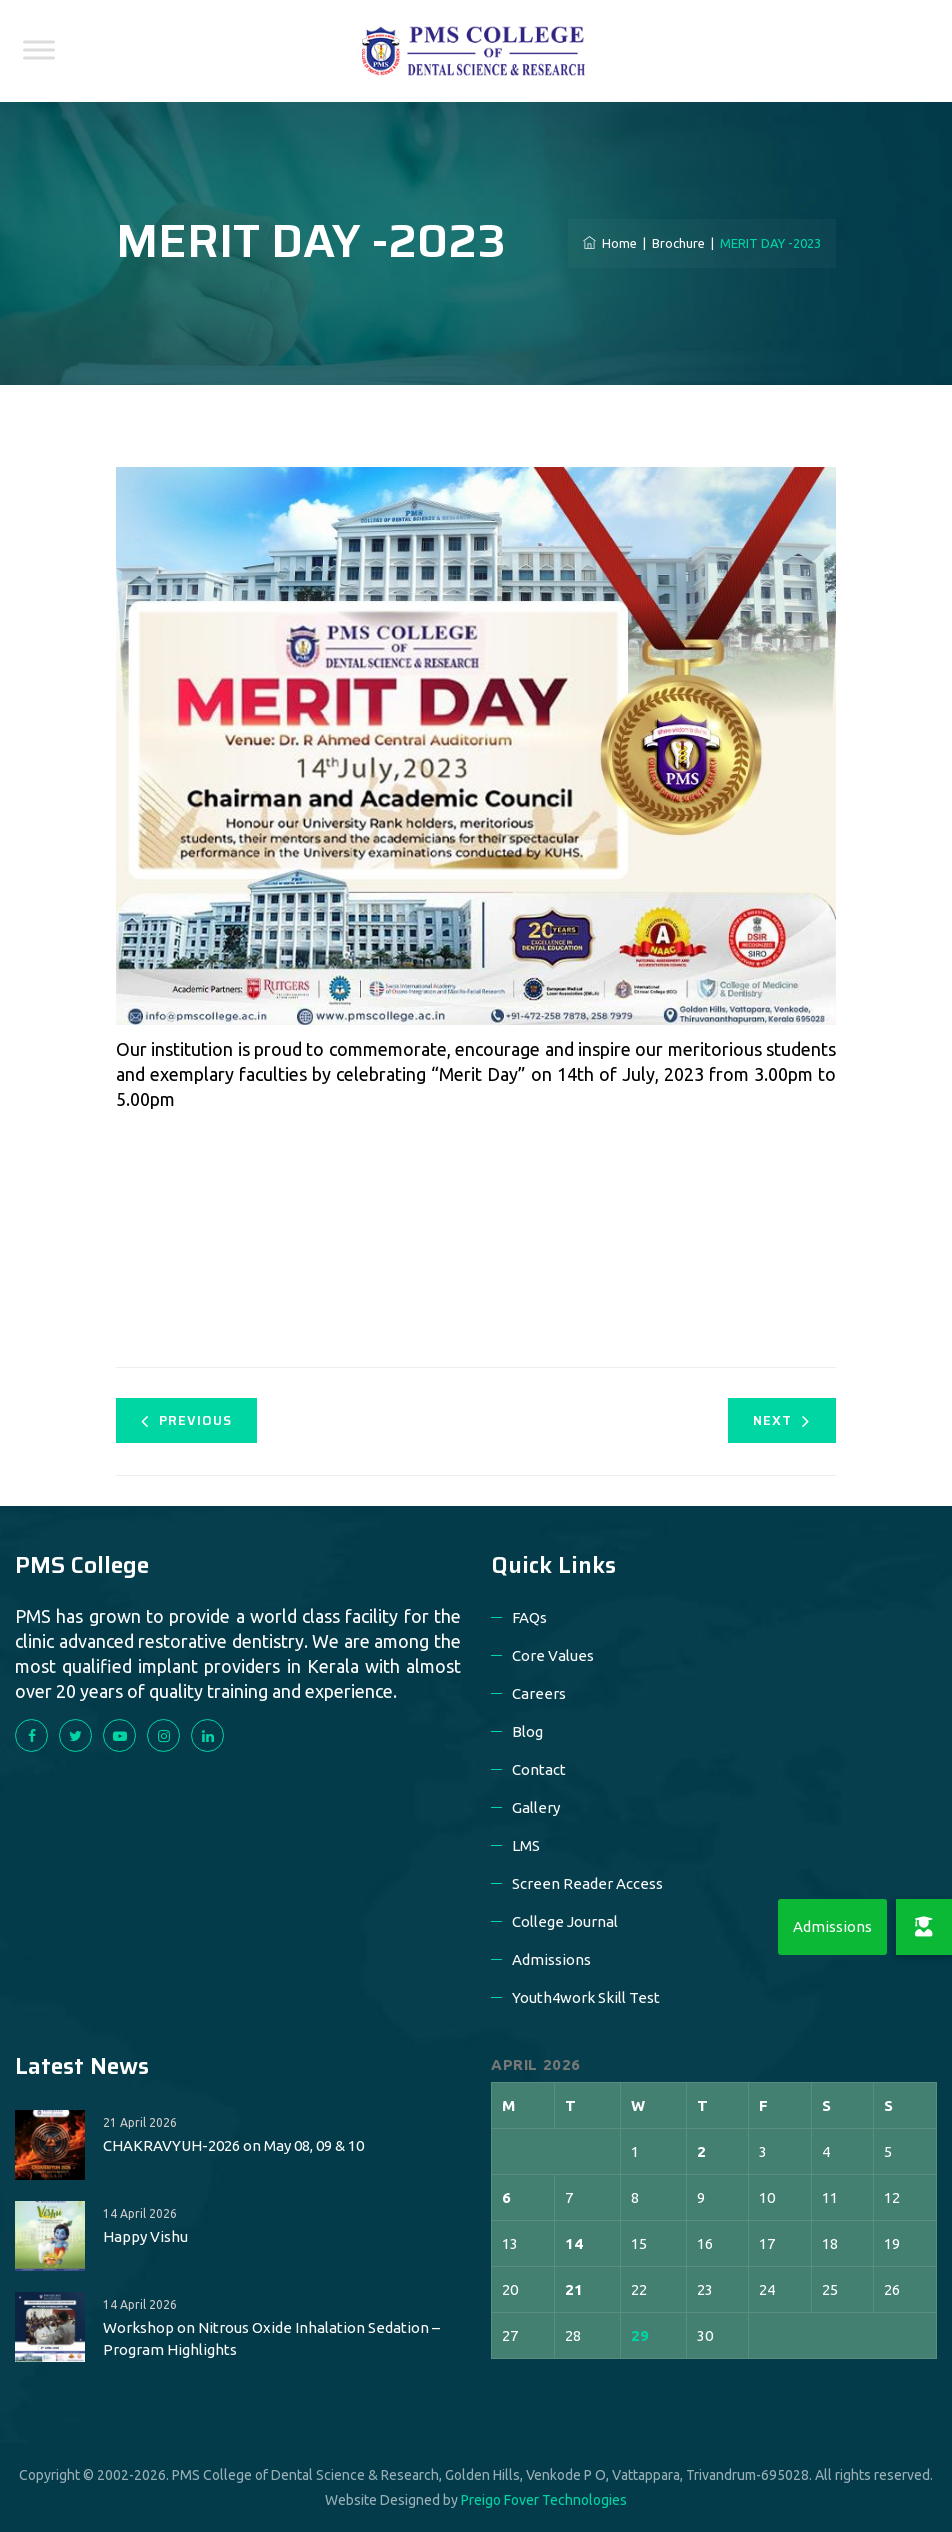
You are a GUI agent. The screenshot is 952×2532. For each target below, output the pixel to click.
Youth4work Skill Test (586, 1997)
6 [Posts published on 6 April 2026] (506, 2197)
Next (781, 1420)
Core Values (553, 1655)
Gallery (536, 1807)
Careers (539, 1693)
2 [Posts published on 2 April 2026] (701, 2151)
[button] (924, 1927)
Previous (186, 1420)
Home (610, 243)
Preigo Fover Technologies (544, 2500)
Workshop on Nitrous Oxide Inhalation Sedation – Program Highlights (271, 2338)
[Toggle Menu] (39, 49)
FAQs (529, 1617)
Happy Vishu (145, 2236)
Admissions (551, 1959)
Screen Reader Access (587, 1883)
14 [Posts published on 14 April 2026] (574, 2243)
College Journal (565, 1921)
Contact (539, 1769)
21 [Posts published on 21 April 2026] (574, 2289)
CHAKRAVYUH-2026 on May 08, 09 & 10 (233, 2145)
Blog (527, 1731)
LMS (526, 1845)
